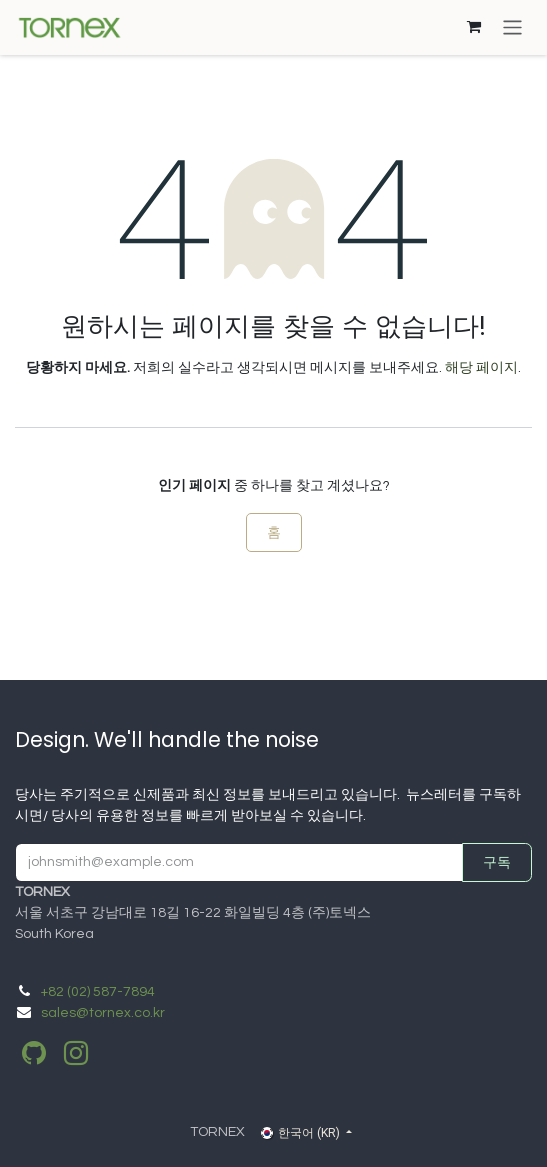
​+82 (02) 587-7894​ (98, 992)
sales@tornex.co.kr (103, 1013)
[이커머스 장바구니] (474, 27)
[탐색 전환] (512, 27)
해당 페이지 (481, 368)
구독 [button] (497, 862)
